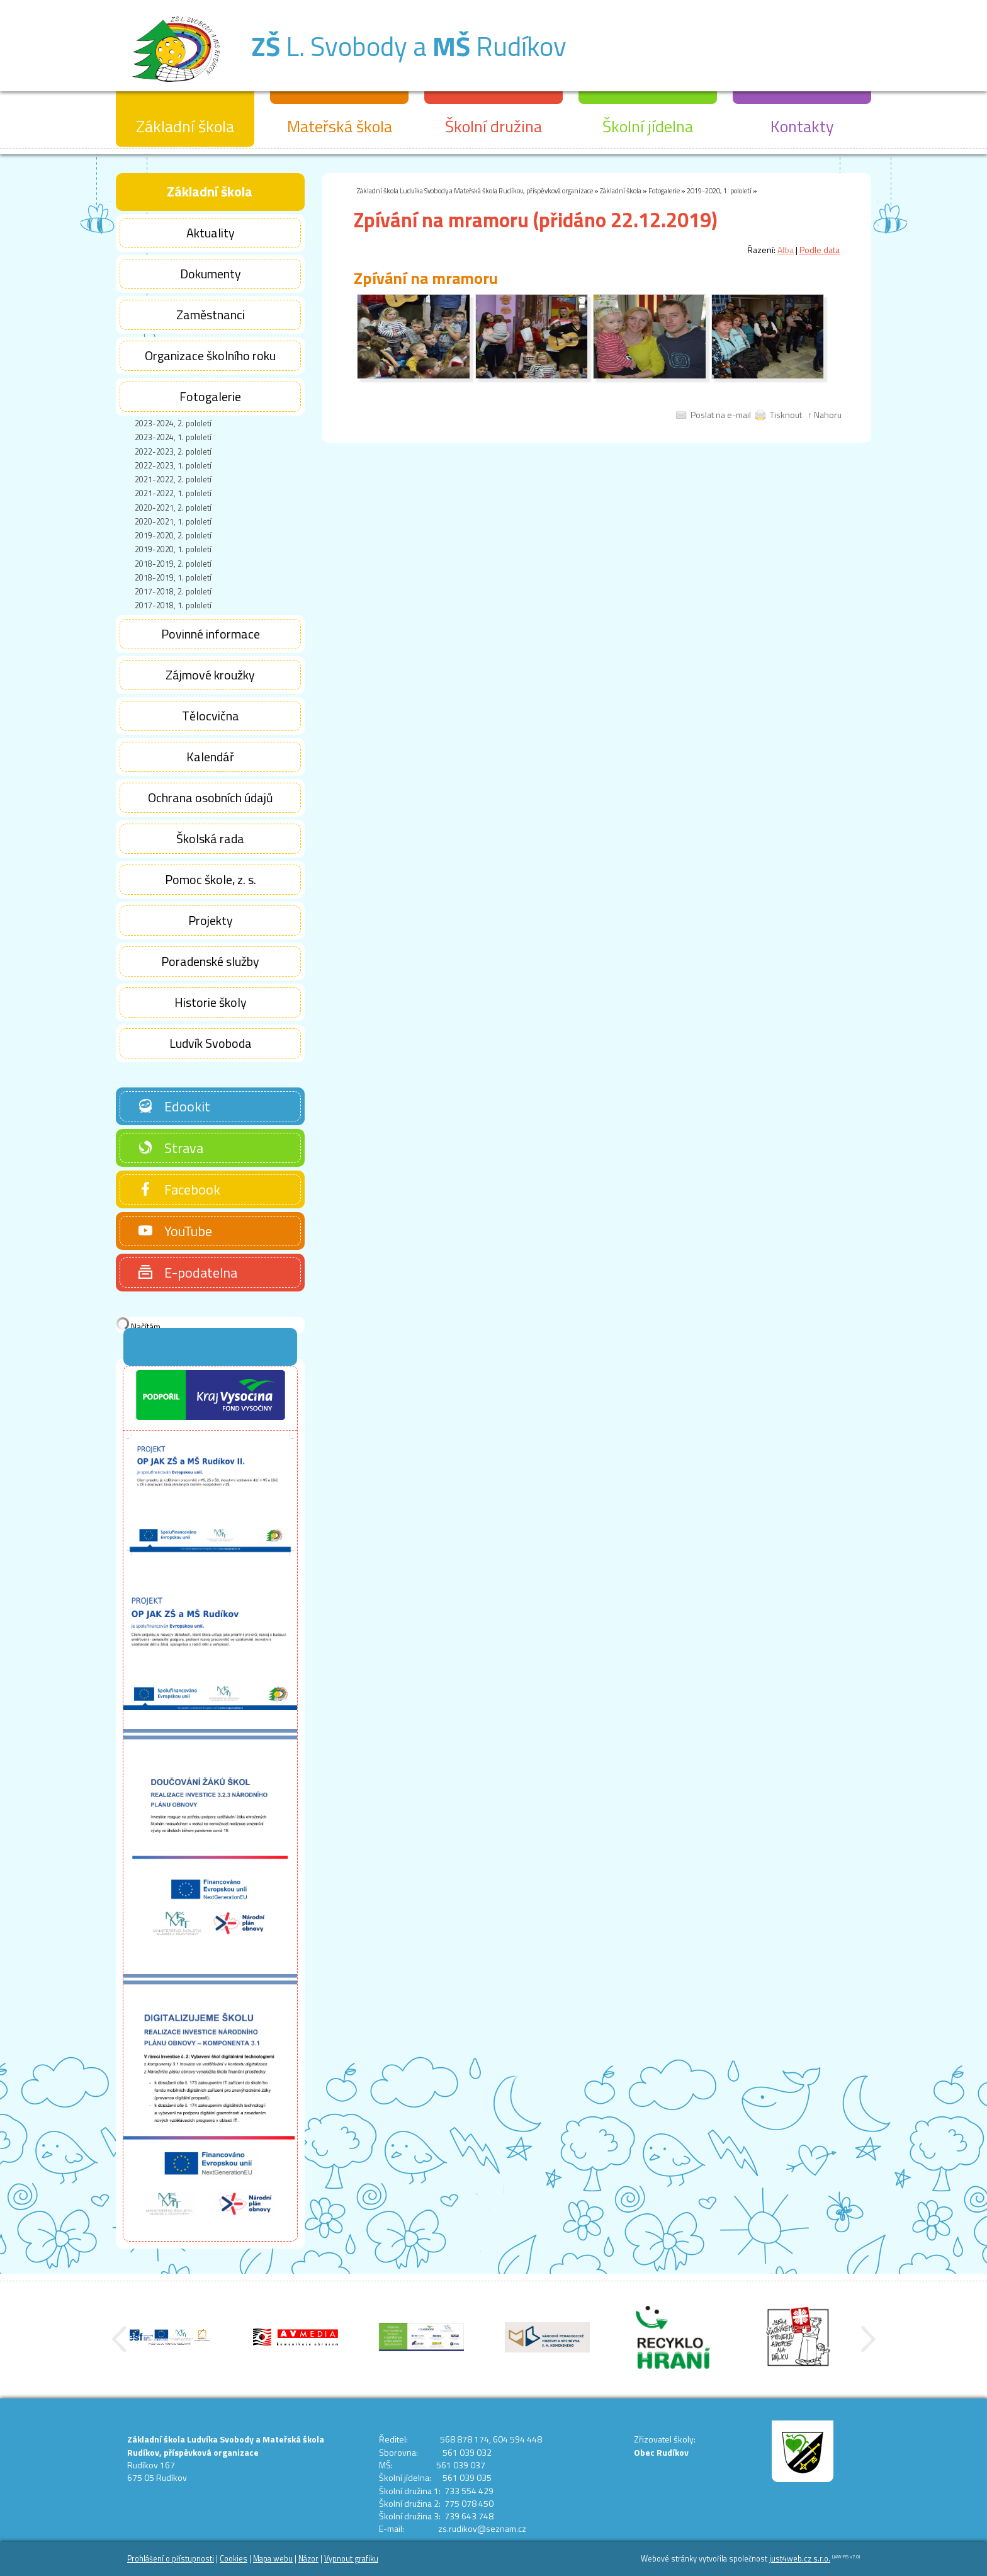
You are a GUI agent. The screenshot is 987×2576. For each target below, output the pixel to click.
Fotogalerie (664, 190)
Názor (308, 2559)
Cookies (233, 2559)
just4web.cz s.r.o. (799, 2559)
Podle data (819, 249)
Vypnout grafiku (351, 2559)
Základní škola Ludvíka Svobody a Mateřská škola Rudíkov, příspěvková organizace (475, 190)
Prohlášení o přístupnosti (170, 2559)
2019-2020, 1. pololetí (719, 190)
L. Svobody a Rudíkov (409, 46)
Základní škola (620, 190)
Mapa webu (273, 2559)
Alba (785, 249)
